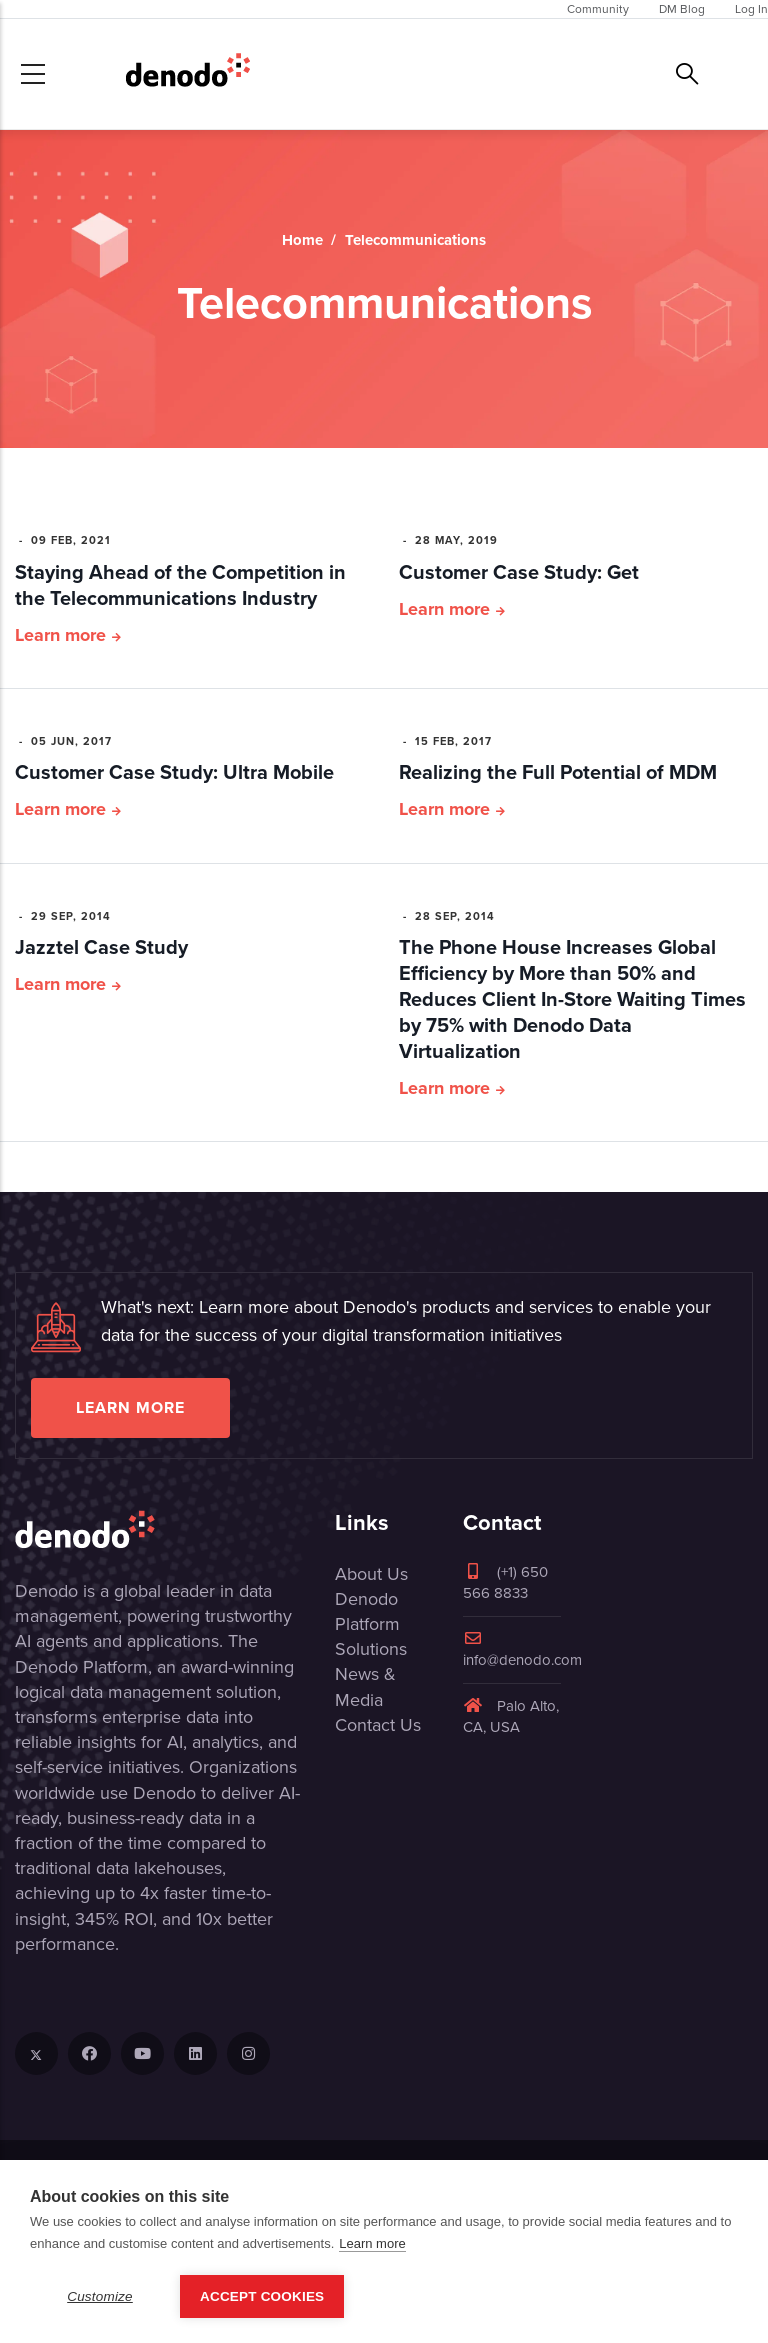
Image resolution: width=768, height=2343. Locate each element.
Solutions (371, 1649)
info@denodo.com (522, 1650)
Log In (751, 9)
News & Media (365, 1686)
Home (302, 240)
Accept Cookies (262, 2302)
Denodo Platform (367, 1611)
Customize (100, 2302)
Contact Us (378, 1725)
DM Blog (682, 9)
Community (598, 9)
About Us (371, 1574)
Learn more (60, 635)
